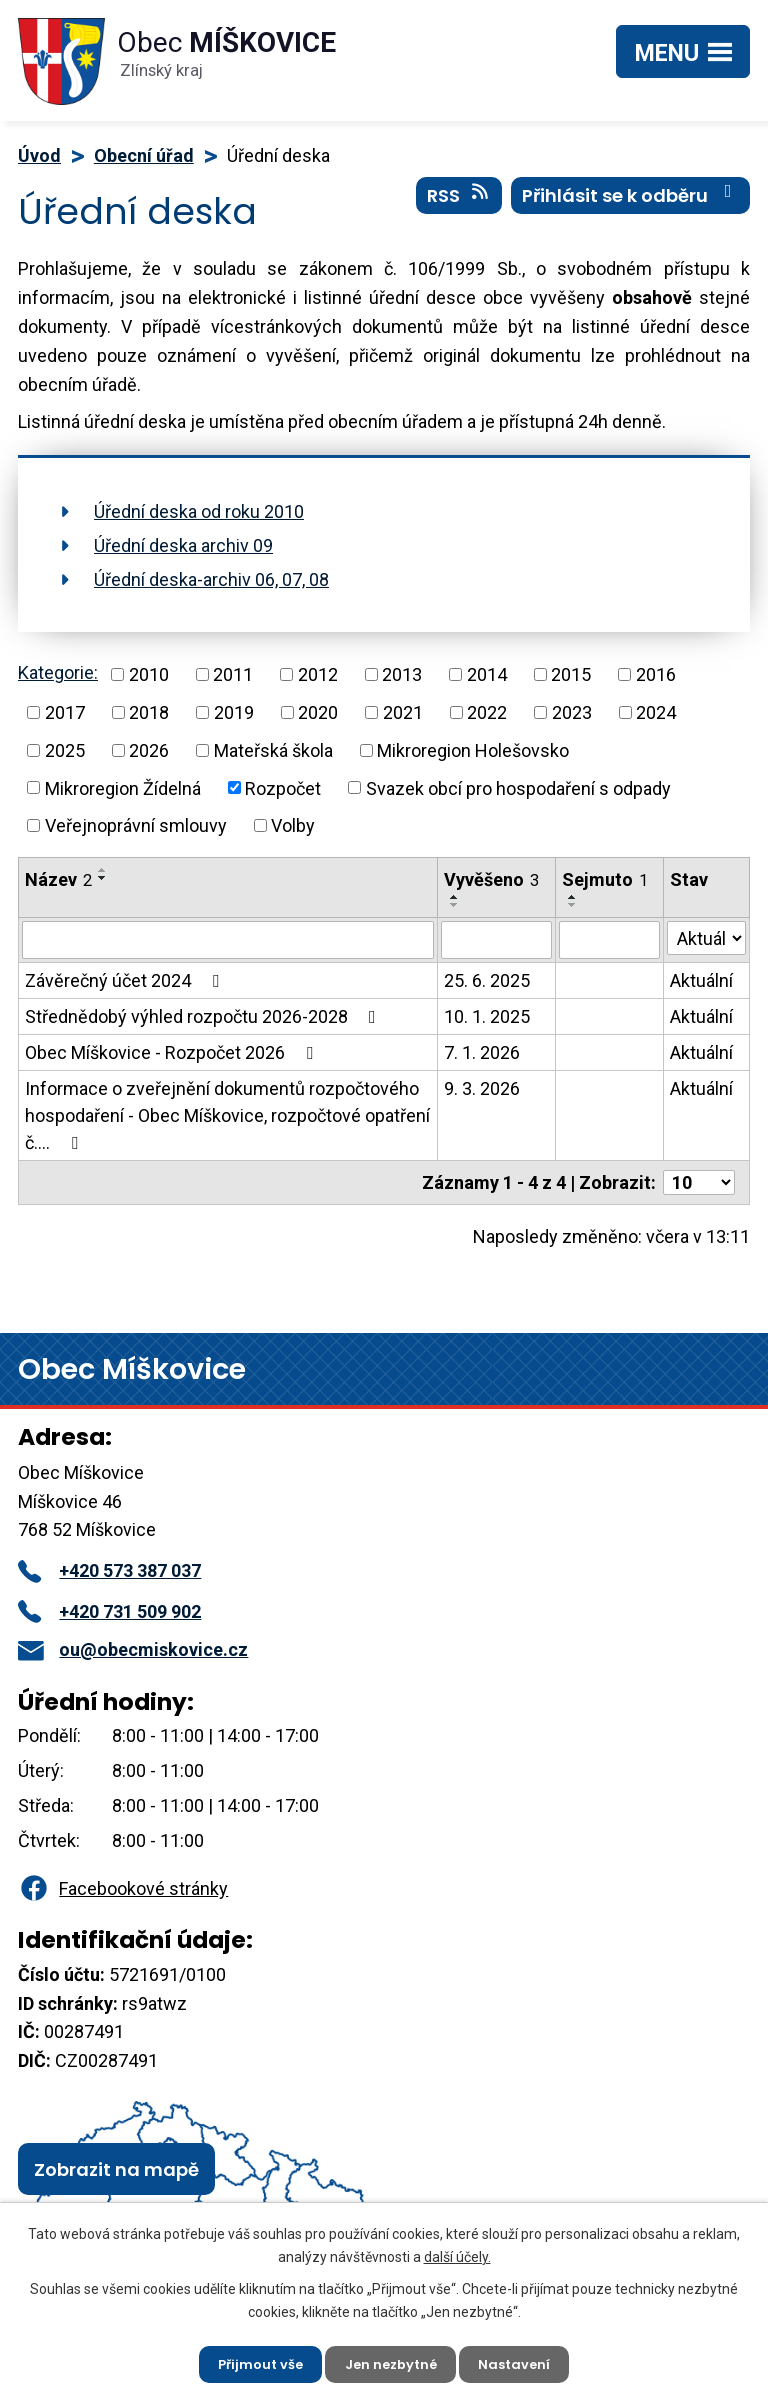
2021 (403, 712)
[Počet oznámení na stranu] (699, 1182)
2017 (65, 712)
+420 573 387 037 (109, 1570)
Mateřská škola (273, 750)
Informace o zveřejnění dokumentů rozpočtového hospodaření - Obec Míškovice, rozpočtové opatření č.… (227, 1115)
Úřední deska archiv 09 (183, 545)
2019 (234, 712)
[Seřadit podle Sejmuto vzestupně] (573, 897)
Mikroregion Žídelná (123, 787)
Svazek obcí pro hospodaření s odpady (518, 787)
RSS (459, 205)
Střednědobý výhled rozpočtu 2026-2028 (204, 1016)
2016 (656, 674)
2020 (318, 712)
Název (58, 879)
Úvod (39, 155)
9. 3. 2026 (482, 1088)
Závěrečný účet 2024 (126, 980)
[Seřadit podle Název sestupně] (103, 878)
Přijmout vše (252, 2361)
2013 (402, 674)
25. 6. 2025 (487, 980)
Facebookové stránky (123, 1888)
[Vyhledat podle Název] (228, 940)
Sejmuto (605, 879)
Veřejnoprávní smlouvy (136, 825)
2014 (487, 674)
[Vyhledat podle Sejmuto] (609, 940)
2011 (233, 674)
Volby (293, 825)
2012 (318, 674)
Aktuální (701, 980)
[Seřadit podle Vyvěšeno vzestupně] (455, 897)
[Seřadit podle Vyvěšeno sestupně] (455, 905)
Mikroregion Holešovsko (473, 750)
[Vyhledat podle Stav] (706, 938)
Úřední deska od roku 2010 (199, 511)
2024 (656, 712)
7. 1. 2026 (482, 1052)
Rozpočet (283, 787)
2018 (149, 712)
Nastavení (523, 2361)
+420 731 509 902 (109, 1611)
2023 (572, 712)
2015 (571, 674)
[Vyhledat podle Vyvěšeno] (496, 940)
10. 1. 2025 (487, 1016)
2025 (65, 750)
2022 (487, 712)
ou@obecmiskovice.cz (133, 1649)
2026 (149, 750)
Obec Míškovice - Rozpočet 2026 (173, 1052)
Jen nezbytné (392, 2361)
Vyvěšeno (491, 879)
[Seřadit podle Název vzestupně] (103, 870)
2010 (149, 674)
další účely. (457, 2251)
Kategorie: (58, 672)
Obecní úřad (144, 155)
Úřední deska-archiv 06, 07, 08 (211, 579)
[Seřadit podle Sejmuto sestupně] (573, 905)
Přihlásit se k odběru (631, 205)
